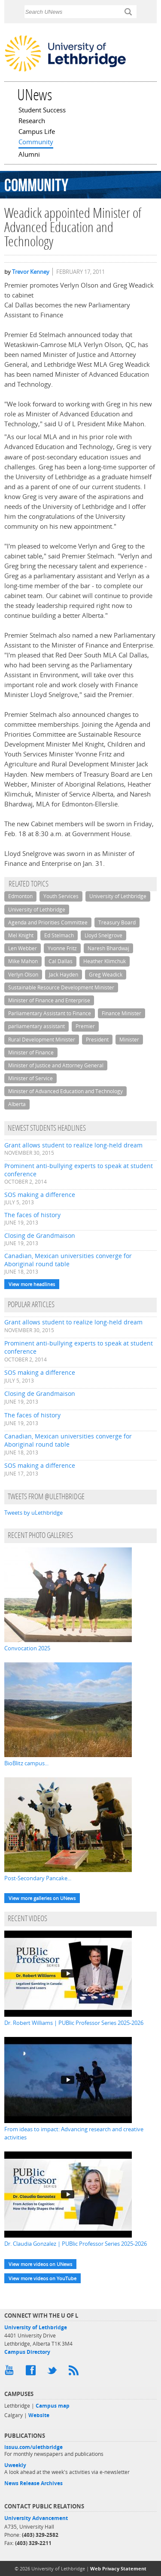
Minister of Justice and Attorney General (55, 1065)
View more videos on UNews (40, 2264)
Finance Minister (121, 1013)
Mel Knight (20, 935)
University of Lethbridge (117, 896)
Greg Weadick (105, 974)
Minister (129, 1039)
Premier (85, 1026)
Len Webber (22, 948)
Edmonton (20, 896)
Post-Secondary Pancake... (37, 1878)
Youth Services (61, 896)
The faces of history (32, 1215)
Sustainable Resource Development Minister (61, 987)
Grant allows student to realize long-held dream (73, 1145)
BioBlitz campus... (26, 1763)
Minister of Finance (31, 1052)
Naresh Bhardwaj (108, 948)
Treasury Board (117, 922)
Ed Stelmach (59, 935)
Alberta (17, 1104)
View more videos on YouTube (42, 2278)
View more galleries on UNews (42, 1898)
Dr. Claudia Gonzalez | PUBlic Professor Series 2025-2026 (75, 2243)
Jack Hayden (63, 974)
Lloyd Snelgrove (103, 935)
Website (38, 2415)
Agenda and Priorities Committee (48, 922)
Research (31, 121)
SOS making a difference (39, 1194)
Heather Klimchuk (104, 961)
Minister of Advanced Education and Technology (65, 1091)
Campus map (53, 2405)
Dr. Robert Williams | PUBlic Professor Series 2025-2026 (73, 2023)
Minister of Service (30, 1078)
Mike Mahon (23, 961)
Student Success (42, 111)
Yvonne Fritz (62, 948)
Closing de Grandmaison (39, 1235)
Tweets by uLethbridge (33, 1512)
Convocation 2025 (27, 1648)
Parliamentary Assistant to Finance (49, 1013)
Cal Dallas (61, 961)
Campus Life (36, 132)
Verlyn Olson (23, 974)
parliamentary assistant (36, 1026)
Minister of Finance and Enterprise (49, 1000)
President (97, 1039)
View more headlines (32, 1284)
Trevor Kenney (30, 272)
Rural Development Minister (41, 1039)
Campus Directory (27, 2352)
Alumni (29, 155)
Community (35, 142)
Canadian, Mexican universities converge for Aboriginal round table (68, 1260)
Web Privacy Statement (118, 2568)
